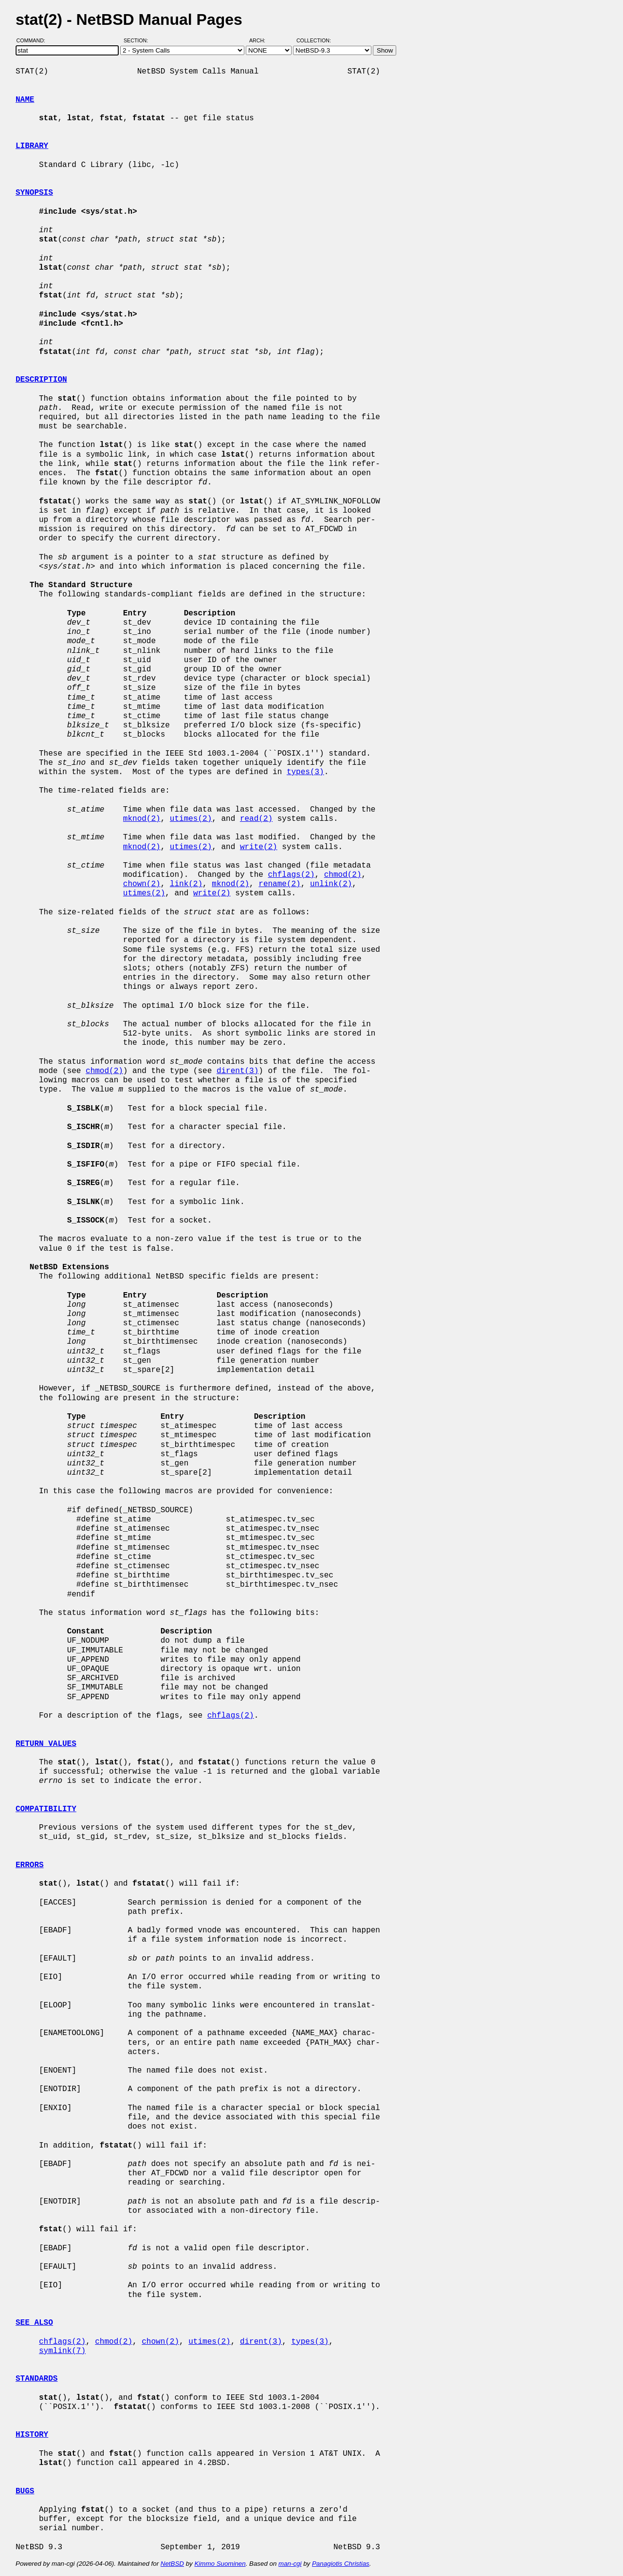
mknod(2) (142, 819)
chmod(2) (343, 875)
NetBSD (172, 2563)
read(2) (256, 819)
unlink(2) (331, 884)
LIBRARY (32, 146)
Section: (138, 40)
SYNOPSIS (34, 192)
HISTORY (32, 2434)
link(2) (186, 884)
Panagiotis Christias (340, 2563)
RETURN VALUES (46, 1744)
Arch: (261, 40)
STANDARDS (36, 2378)
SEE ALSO (34, 2322)
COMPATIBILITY (46, 1809)
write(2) (258, 847)
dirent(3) (237, 1071)
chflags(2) (291, 875)
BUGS (25, 2491)
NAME (25, 99)
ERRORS (30, 1865)
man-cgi (289, 2563)
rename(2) (279, 884)
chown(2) (142, 884)
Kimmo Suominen (219, 2563)
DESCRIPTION (41, 379)
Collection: (313, 40)
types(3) (305, 772)
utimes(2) (191, 819)
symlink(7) (62, 2351)
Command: (34, 40)
